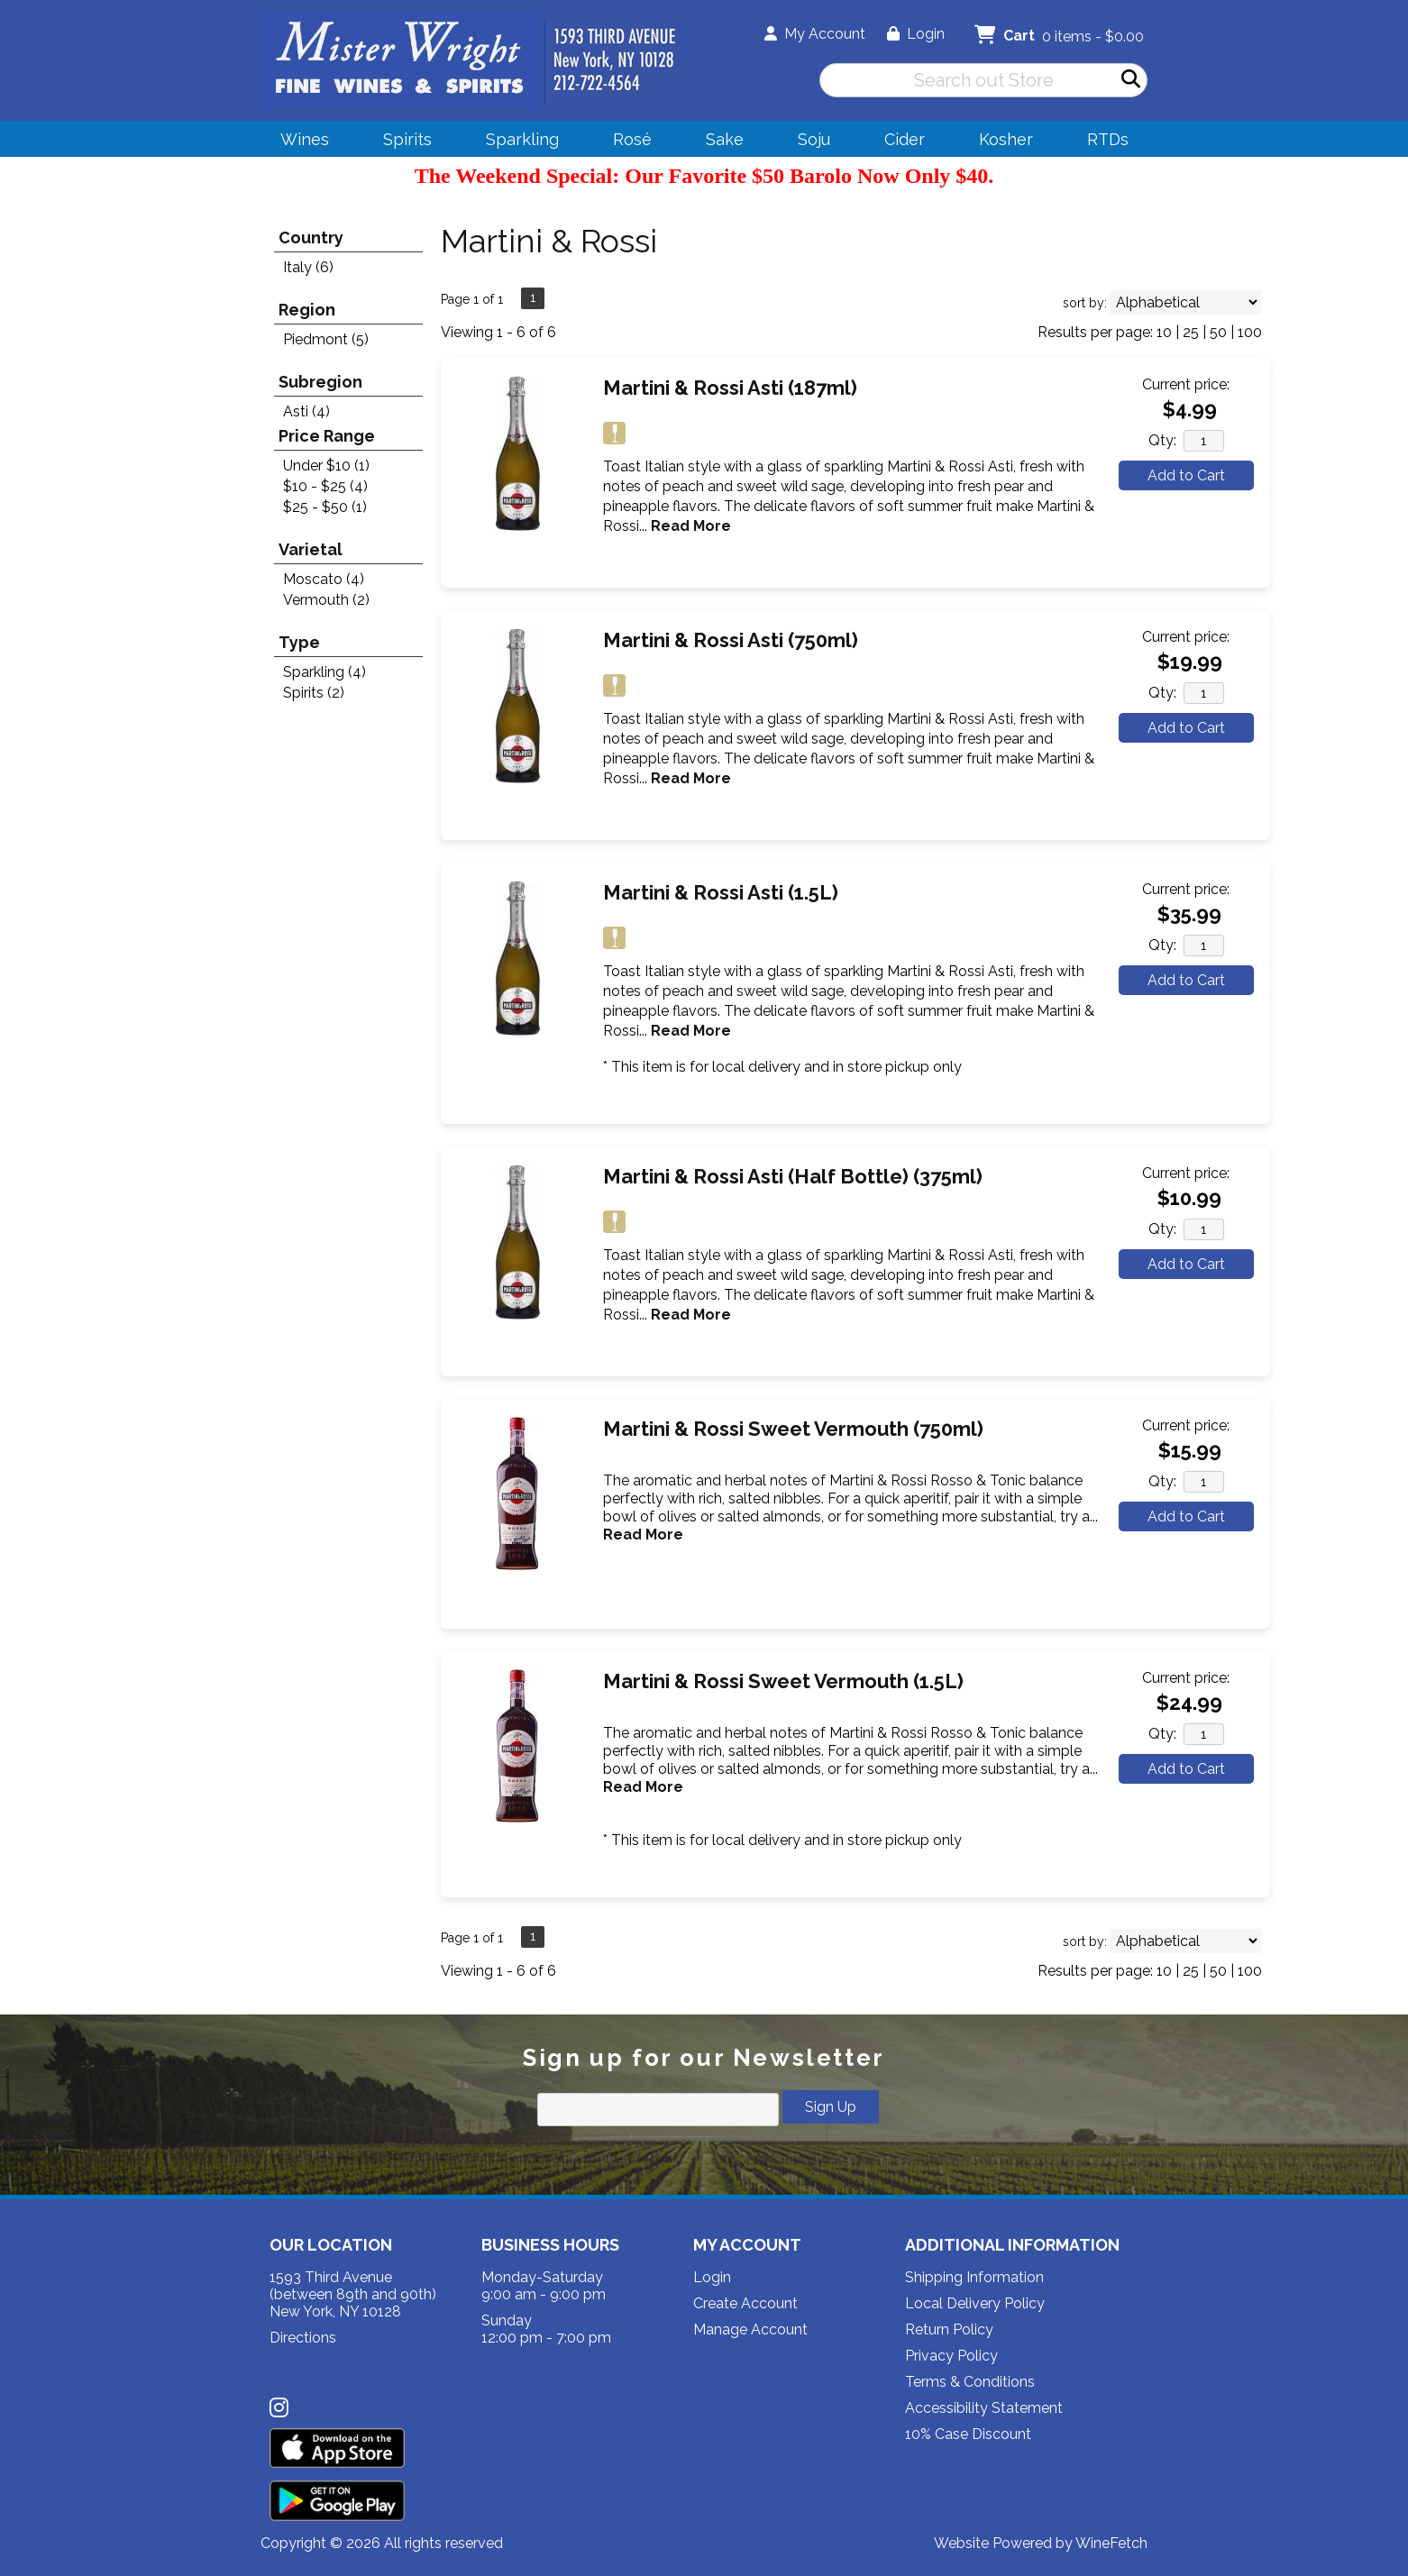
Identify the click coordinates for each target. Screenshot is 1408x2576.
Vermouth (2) (326, 599)
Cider (899, 142)
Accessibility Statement (984, 2407)
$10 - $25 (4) (325, 486)
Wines (299, 142)
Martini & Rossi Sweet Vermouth (793, 1428)
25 (1191, 332)
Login (916, 33)
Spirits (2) (313, 692)
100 (1250, 332)
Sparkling (516, 142)
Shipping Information (974, 2277)
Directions (303, 2337)
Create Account (745, 2303)
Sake (725, 139)
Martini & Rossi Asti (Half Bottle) (793, 1176)
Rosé (632, 139)
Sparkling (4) (324, 672)
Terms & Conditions (970, 2381)
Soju (808, 142)
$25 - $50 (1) (325, 507)
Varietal (311, 549)
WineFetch (1111, 2543)
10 (1164, 332)
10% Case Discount (968, 2434)
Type (299, 642)
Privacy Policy (951, 2355)
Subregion (320, 381)
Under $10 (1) (326, 465)
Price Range (327, 435)
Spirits (402, 142)
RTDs (1108, 139)
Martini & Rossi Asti (730, 387)
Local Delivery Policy (975, 2303)
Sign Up (830, 2106)
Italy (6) (308, 267)
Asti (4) (306, 411)
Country (311, 237)
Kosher (1006, 139)
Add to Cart (1186, 475)
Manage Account (750, 2329)
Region (307, 309)
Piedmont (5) (326, 339)
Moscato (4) (323, 579)
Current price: (1186, 384)
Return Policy (949, 2329)
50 (1218, 332)
